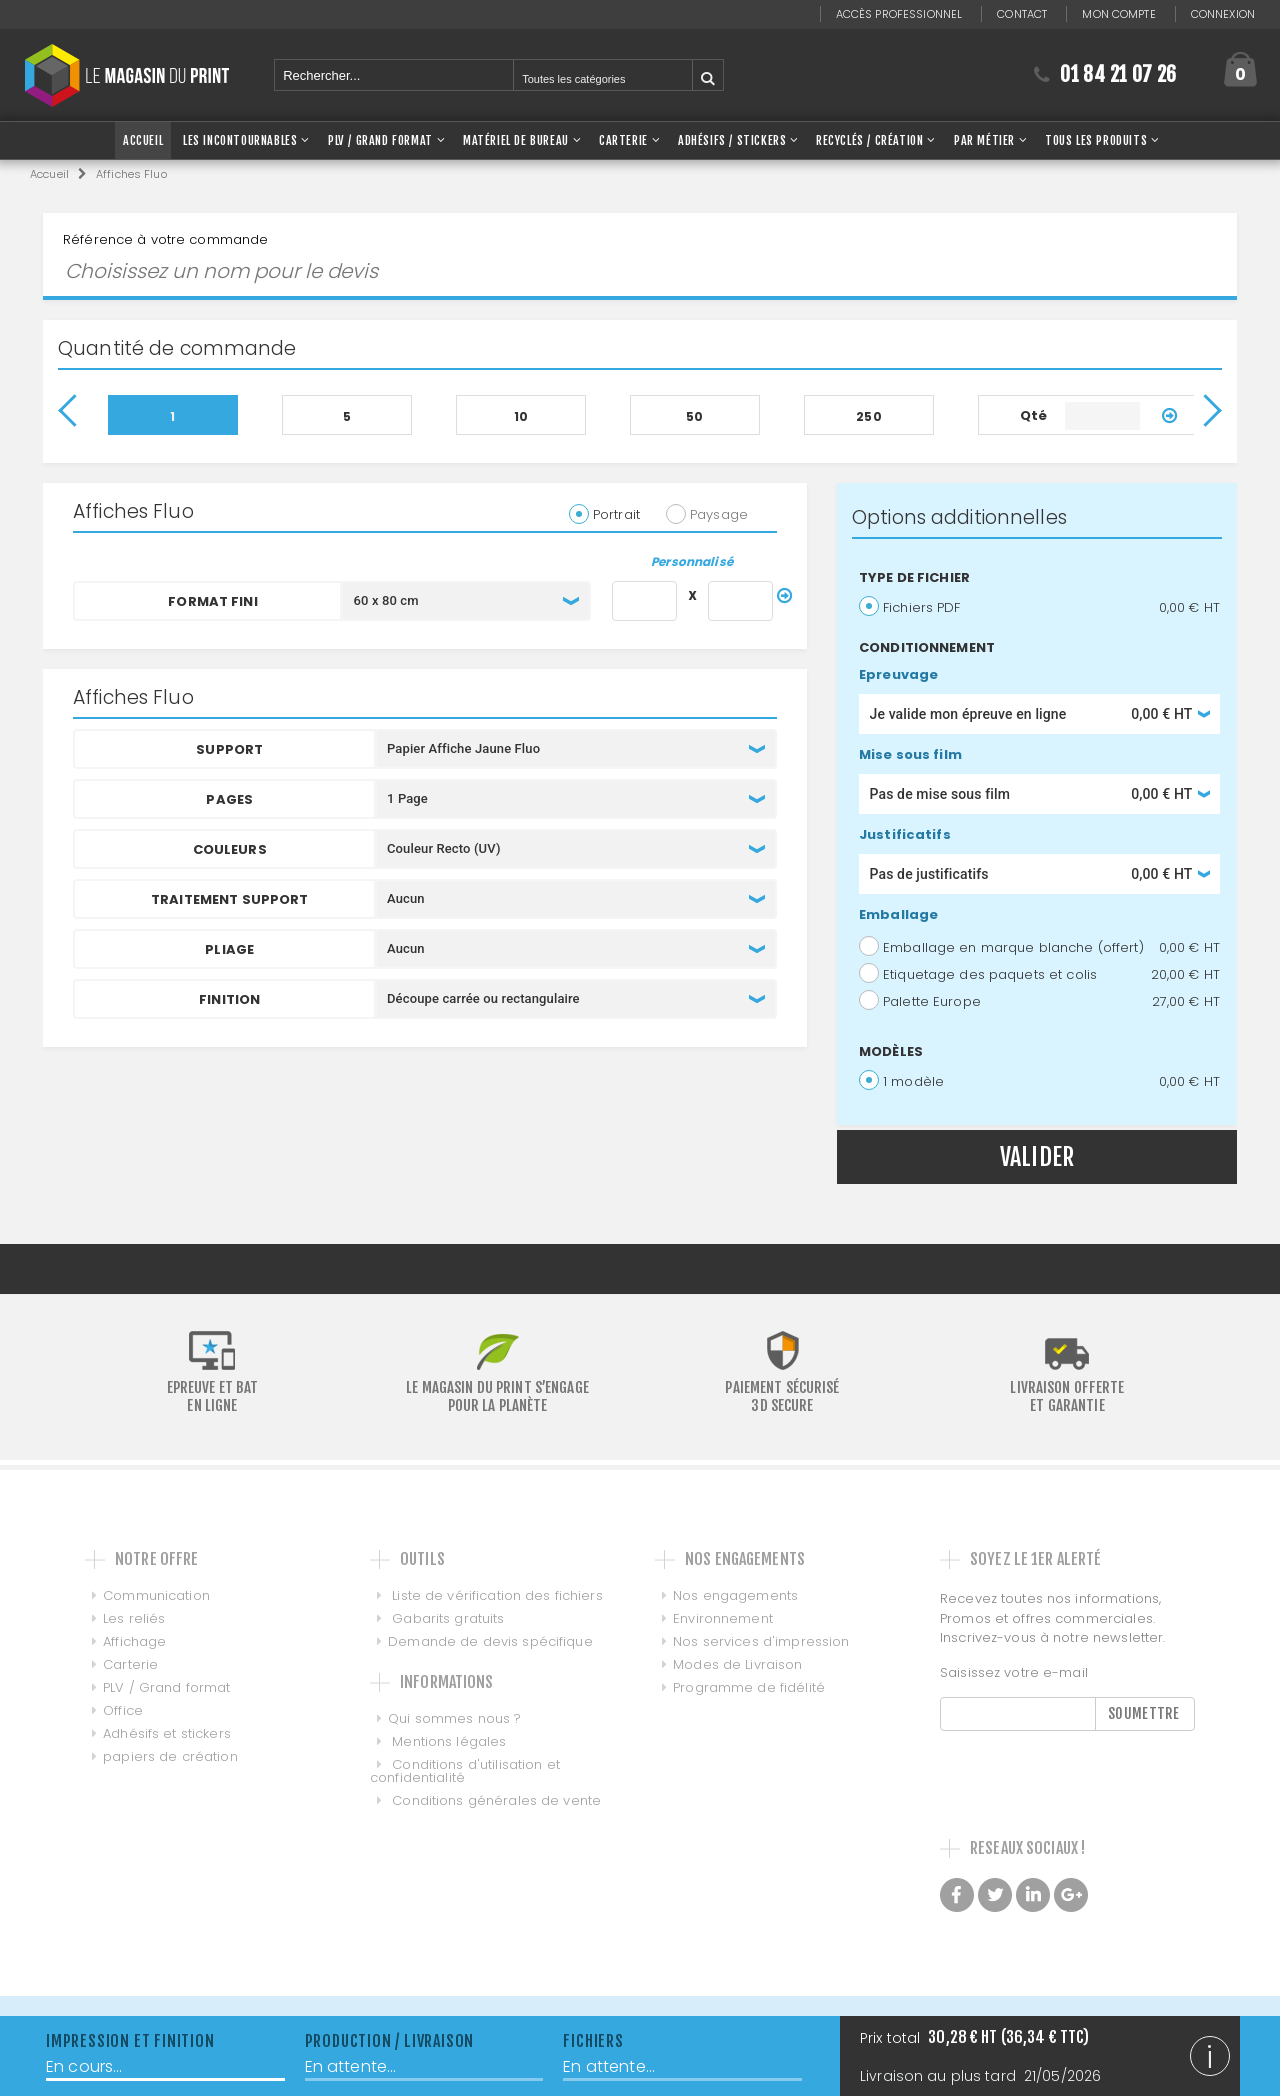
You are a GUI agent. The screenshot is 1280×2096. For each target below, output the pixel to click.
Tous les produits (1096, 140)
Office (123, 1710)
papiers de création (170, 1756)
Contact (1022, 14)
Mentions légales (447, 1741)
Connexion (1223, 14)
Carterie (623, 140)
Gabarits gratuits (446, 1618)
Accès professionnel (899, 14)
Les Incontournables (240, 140)
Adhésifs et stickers (167, 1733)
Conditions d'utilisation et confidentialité (465, 1771)
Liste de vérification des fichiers (495, 1595)
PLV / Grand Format (380, 140)
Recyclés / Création (869, 140)
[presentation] (1092, 1770)
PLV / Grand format (166, 1687)
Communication (156, 1595)
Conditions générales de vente (494, 1800)
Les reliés (134, 1618)
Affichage (134, 1641)
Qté (1033, 415)
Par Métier (984, 140)
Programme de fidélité (740, 1687)
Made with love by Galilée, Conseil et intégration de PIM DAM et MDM (1064, 1946)
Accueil (49, 174)
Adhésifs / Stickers (732, 140)
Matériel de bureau (516, 140)
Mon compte (1118, 14)
